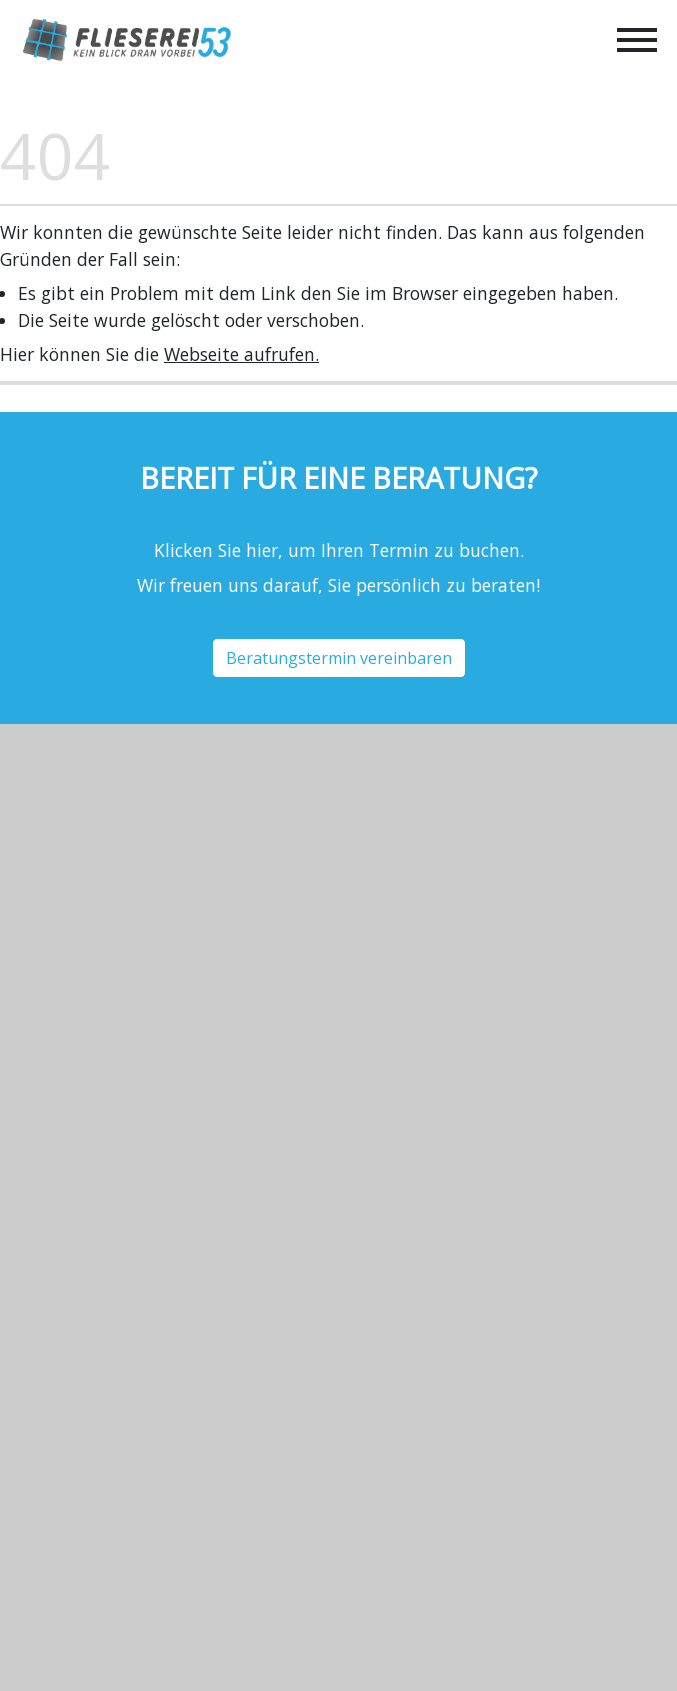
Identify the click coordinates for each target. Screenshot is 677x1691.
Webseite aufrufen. (241, 354)
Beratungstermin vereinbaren (339, 658)
